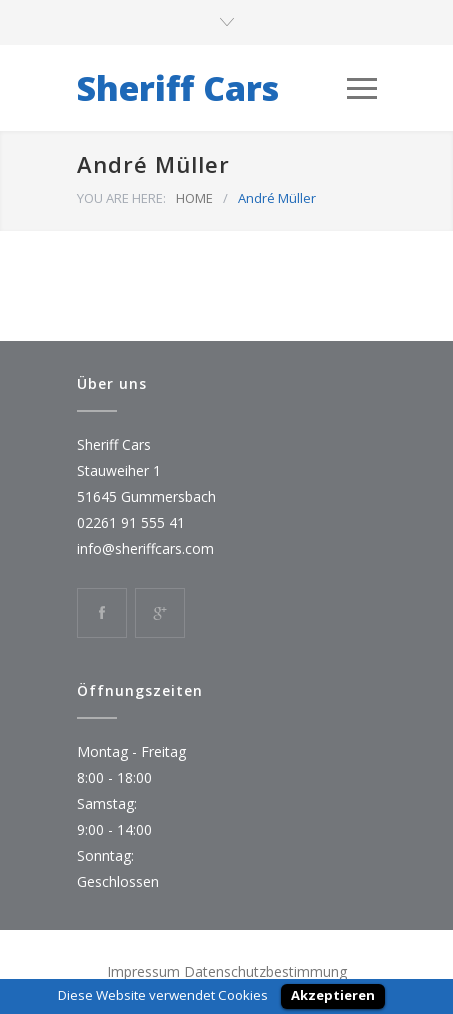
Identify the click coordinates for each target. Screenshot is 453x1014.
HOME (194, 198)
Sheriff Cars (178, 88)
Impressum (143, 971)
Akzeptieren (333, 995)
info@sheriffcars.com (145, 548)
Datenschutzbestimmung (265, 971)
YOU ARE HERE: (121, 198)
